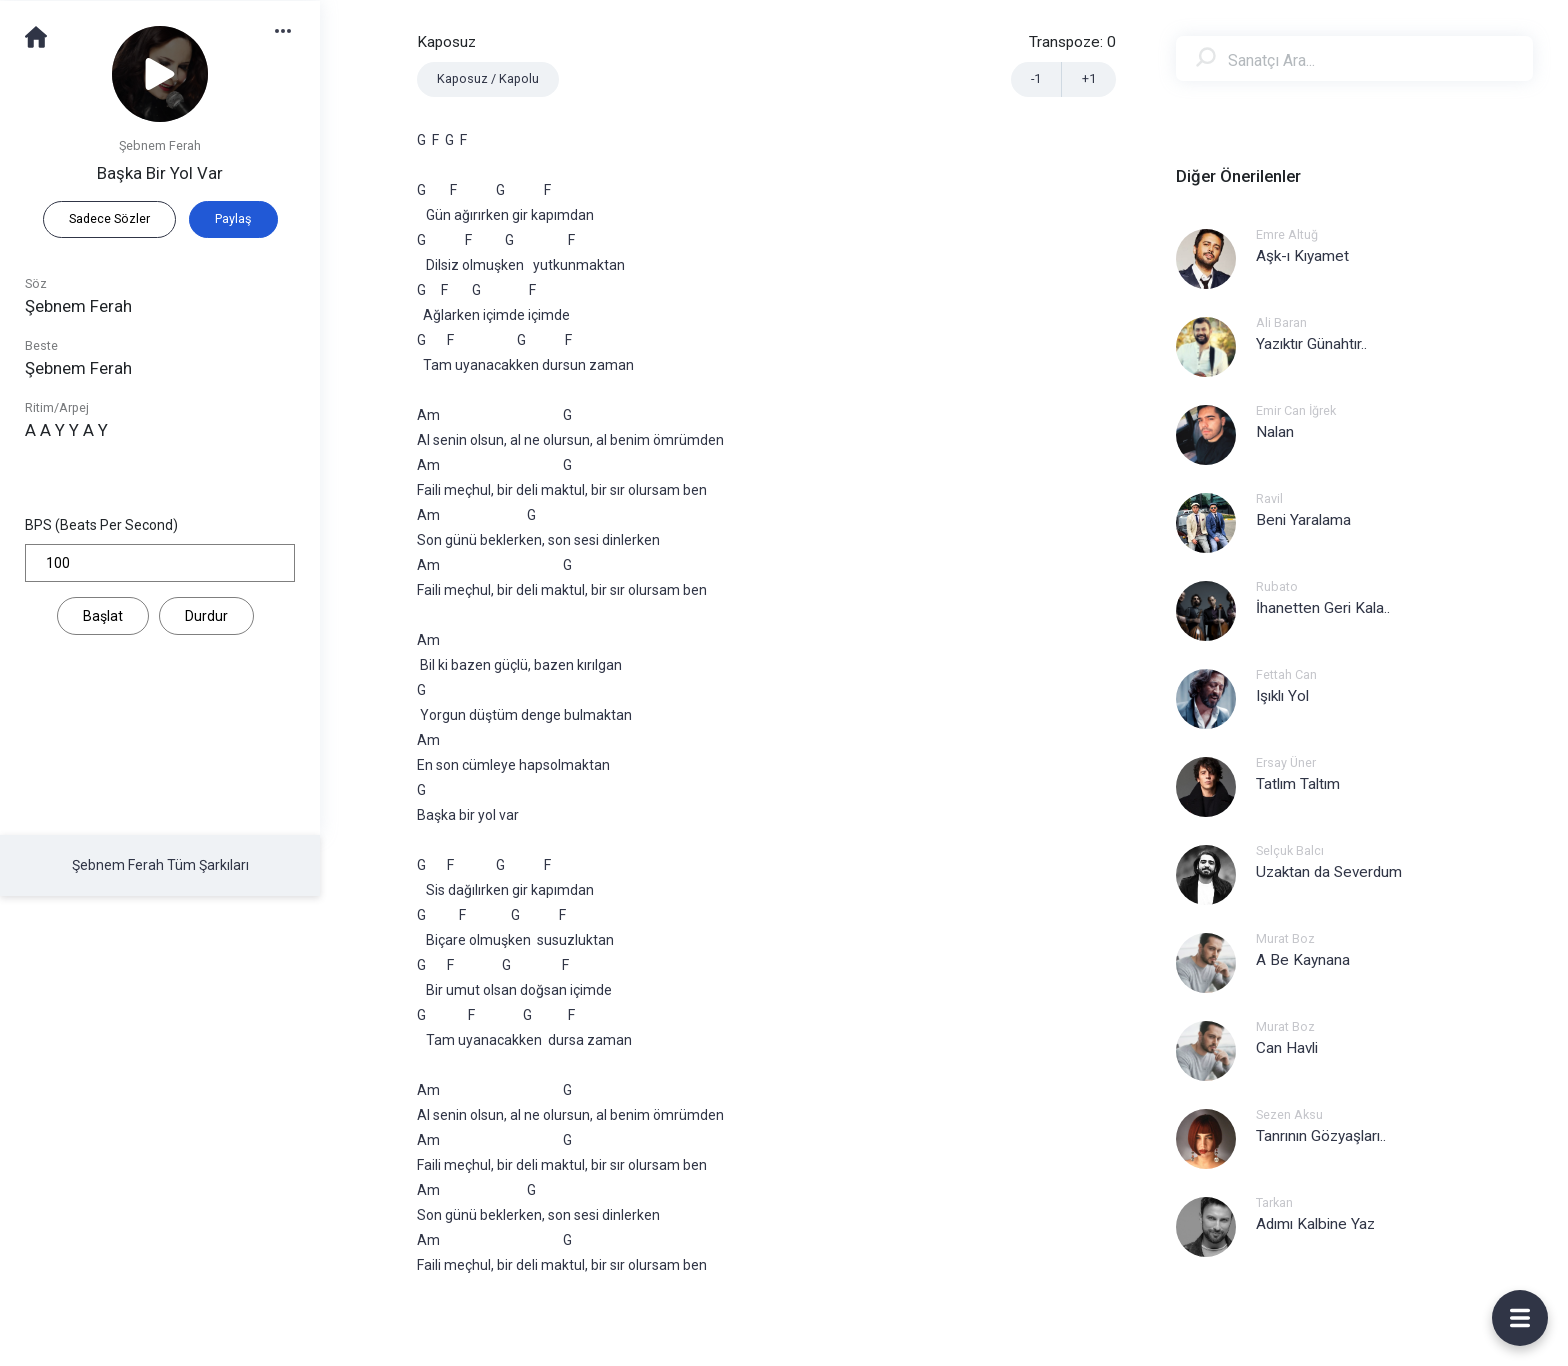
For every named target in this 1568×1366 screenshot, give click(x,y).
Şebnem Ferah (160, 145)
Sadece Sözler (109, 218)
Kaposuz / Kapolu (488, 78)
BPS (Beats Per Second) (101, 525)
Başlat (103, 616)
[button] (292, 29)
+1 (1089, 78)
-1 (1036, 78)
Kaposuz (446, 42)
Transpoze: (1072, 42)
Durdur (206, 616)
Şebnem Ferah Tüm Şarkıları (160, 865)
